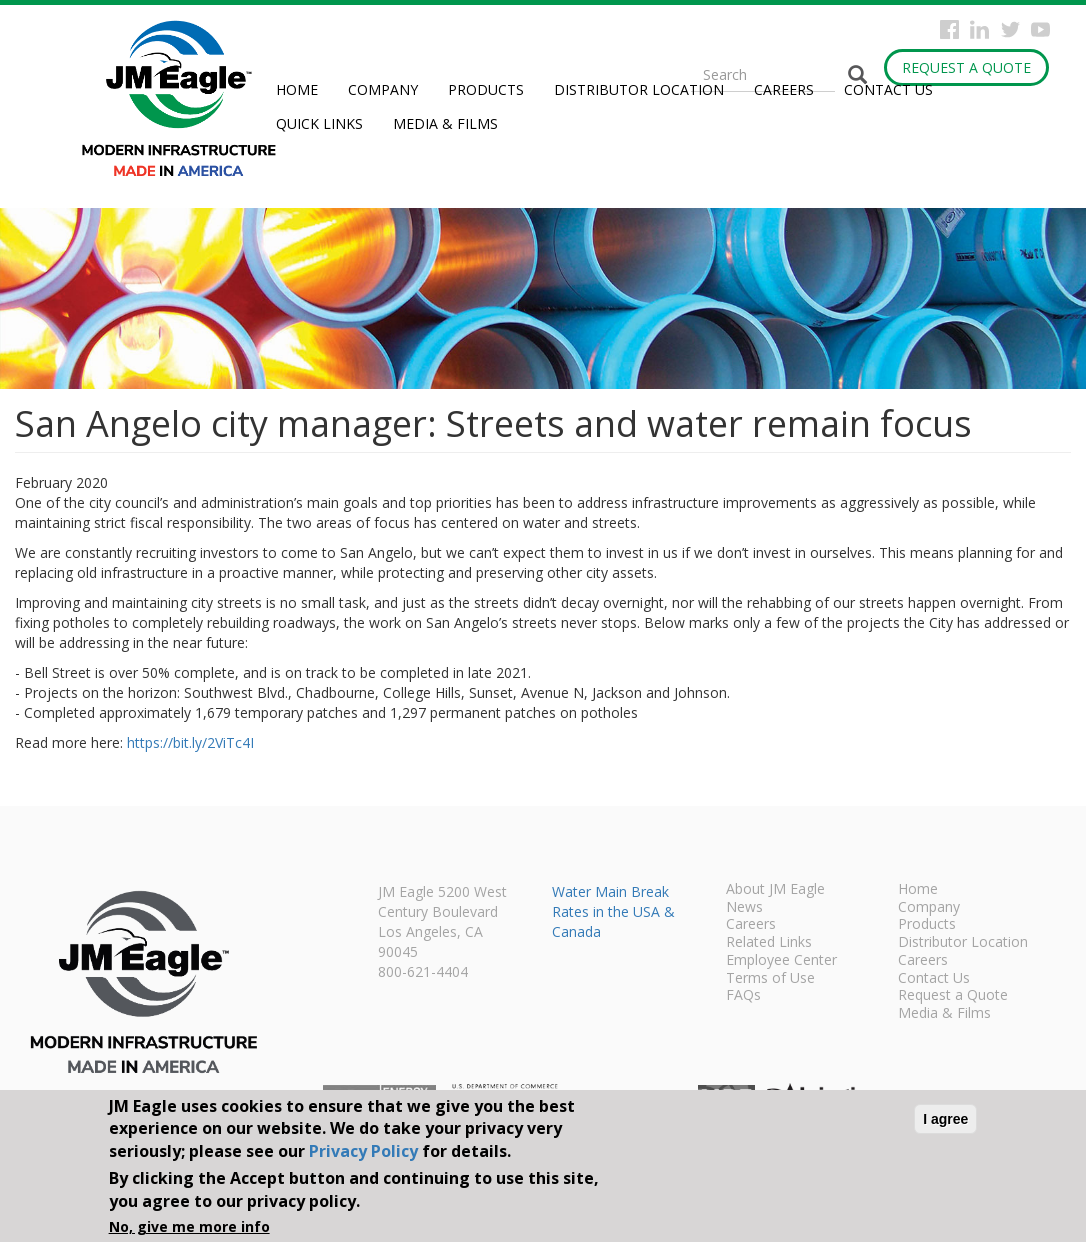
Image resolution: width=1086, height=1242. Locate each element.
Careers (784, 89)
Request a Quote (966, 67)
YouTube (1040, 29)
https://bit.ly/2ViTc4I (190, 742)
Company (383, 89)
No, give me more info (189, 1226)
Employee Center (781, 961)
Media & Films (445, 123)
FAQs (743, 996)
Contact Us (888, 89)
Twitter (1010, 29)
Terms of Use (770, 979)
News (744, 908)
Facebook (949, 29)
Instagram (979, 29)
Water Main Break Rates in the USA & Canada (613, 911)
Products (486, 89)
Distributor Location (639, 89)
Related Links (769, 943)
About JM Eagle (775, 890)
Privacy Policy (363, 1151)
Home (297, 89)
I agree (945, 1119)
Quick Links (319, 123)
